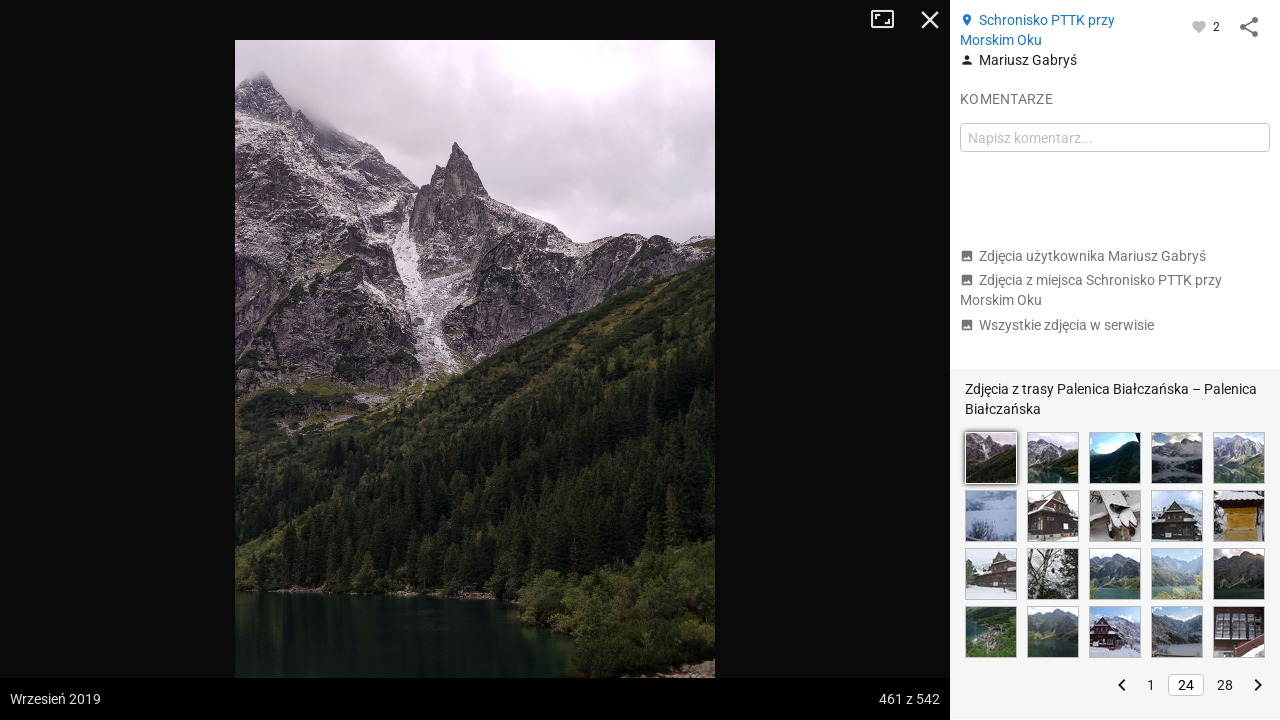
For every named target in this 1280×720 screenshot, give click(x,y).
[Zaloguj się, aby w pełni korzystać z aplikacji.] (1200, 26)
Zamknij (930, 20)
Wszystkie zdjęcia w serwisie (1057, 325)
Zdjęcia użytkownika (1083, 256)
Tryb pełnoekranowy (890, 20)
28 (1225, 685)
